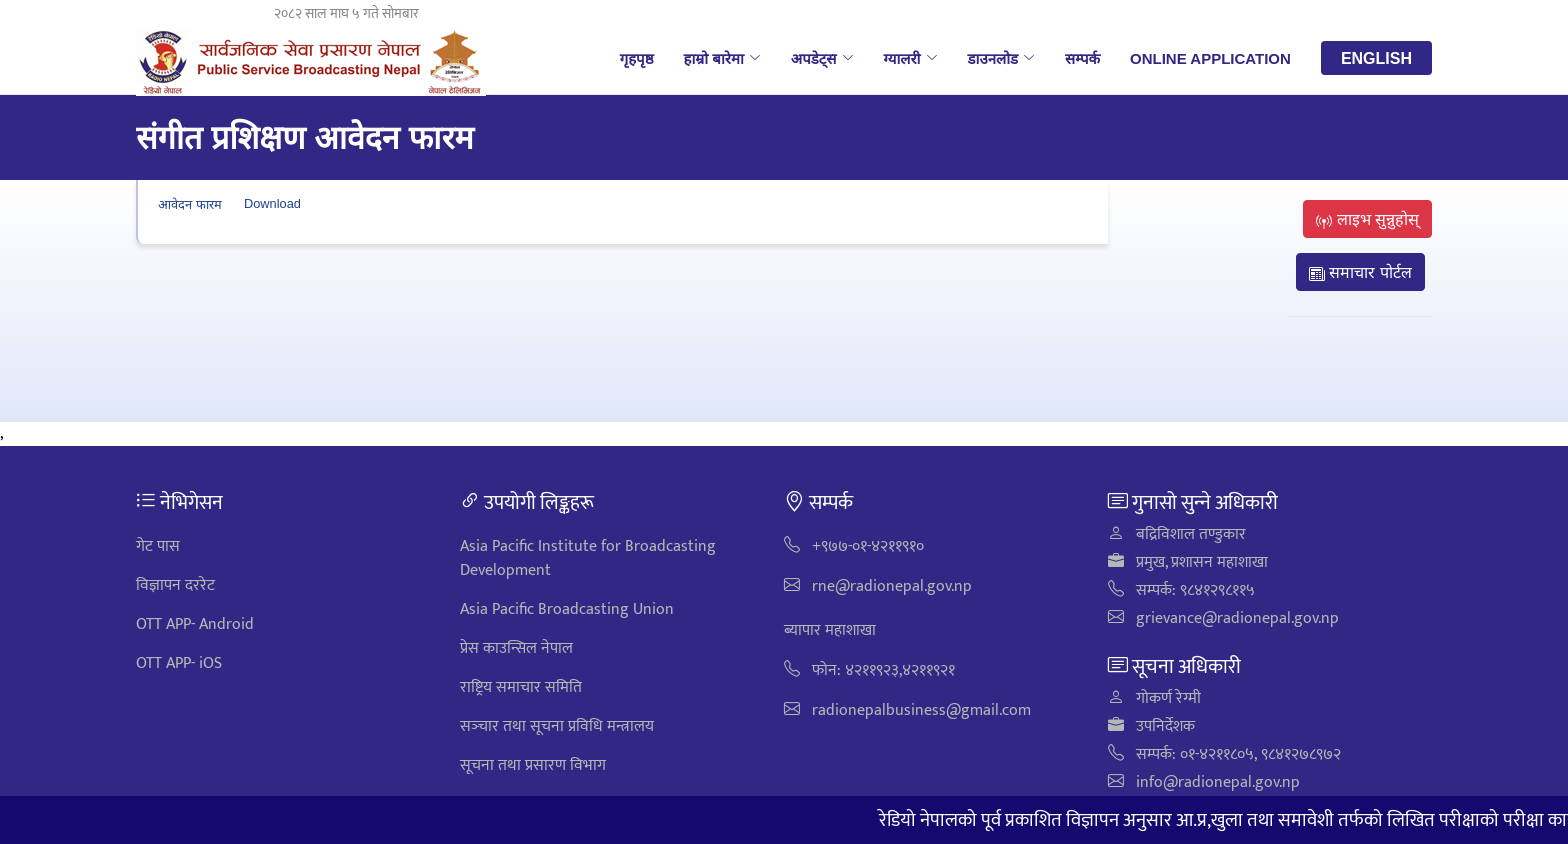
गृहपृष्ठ (637, 58)
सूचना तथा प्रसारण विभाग (533, 765)
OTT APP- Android (195, 624)
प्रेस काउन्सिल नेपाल (516, 648)
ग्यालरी (911, 58)
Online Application (1210, 58)
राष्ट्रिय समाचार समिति (521, 687)
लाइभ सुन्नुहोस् (1367, 219)
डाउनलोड (1002, 58)
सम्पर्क (1082, 58)
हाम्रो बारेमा (721, 58)
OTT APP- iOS (179, 663)
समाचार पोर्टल (1360, 272)
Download (272, 204)
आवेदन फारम (190, 204)
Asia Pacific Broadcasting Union (567, 609)
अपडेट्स (822, 58)
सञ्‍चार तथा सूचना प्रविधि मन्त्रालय (557, 726)
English (1376, 58)
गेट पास (158, 546)
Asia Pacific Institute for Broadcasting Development (588, 558)
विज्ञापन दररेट (175, 585)
